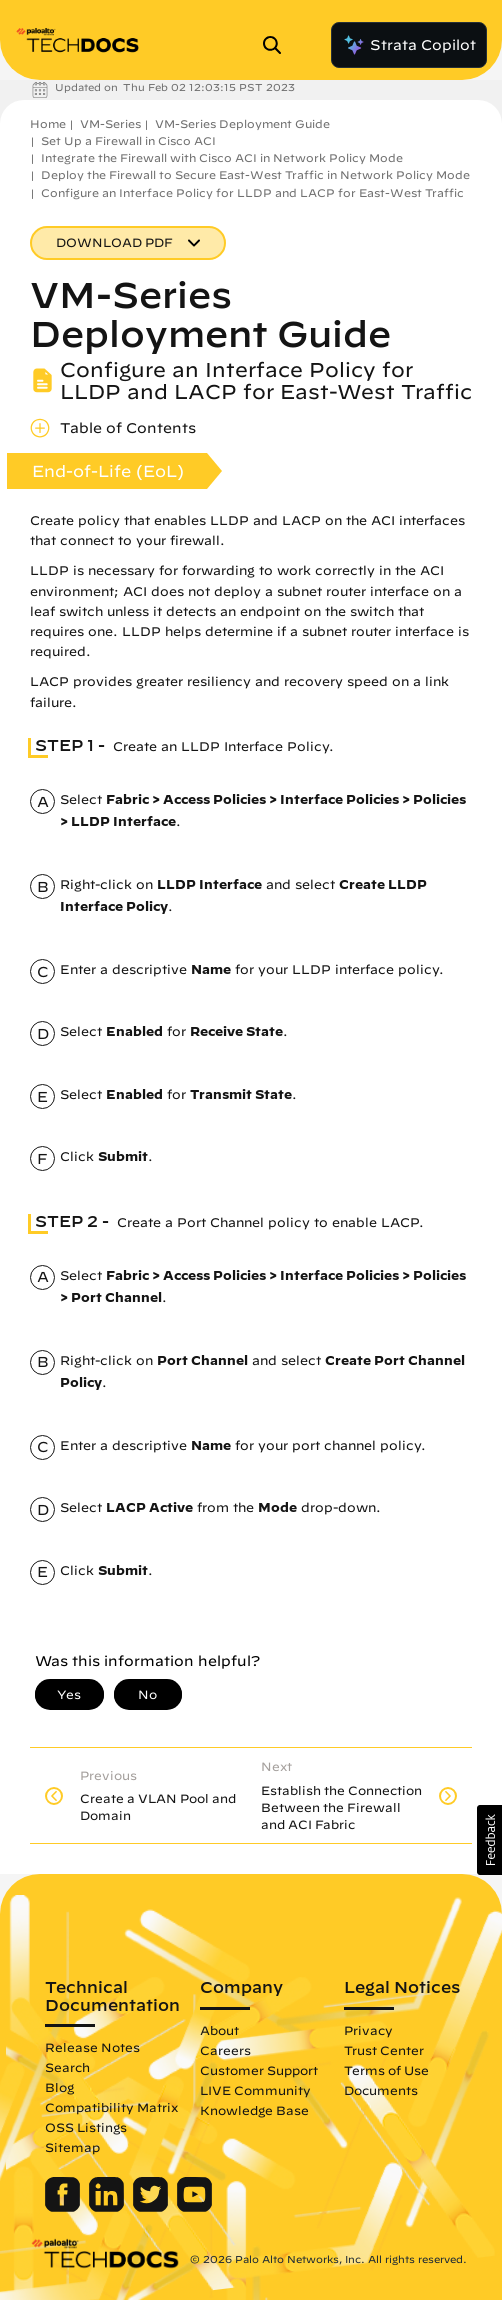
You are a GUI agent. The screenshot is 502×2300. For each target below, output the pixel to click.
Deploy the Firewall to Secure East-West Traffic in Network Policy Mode (255, 174)
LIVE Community (255, 2090)
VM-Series (110, 123)
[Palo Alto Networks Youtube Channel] (194, 2207)
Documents (381, 2090)
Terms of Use (386, 2070)
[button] (489, 1840)
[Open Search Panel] (278, 45)
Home (48, 123)
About (219, 2030)
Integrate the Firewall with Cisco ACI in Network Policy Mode (222, 157)
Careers (225, 2050)
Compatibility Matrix (111, 2107)
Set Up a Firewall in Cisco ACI (128, 140)
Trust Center (384, 2050)
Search (67, 2067)
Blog (59, 2087)
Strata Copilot (409, 45)
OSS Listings (86, 2127)
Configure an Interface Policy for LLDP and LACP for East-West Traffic (252, 192)
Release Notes (92, 2047)
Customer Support (259, 2070)
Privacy (368, 2030)
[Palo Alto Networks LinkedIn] (108, 2207)
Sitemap (72, 2147)
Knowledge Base (254, 2110)
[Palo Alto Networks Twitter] (152, 2207)
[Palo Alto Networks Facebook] (64, 2207)
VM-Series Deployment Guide (242, 123)
